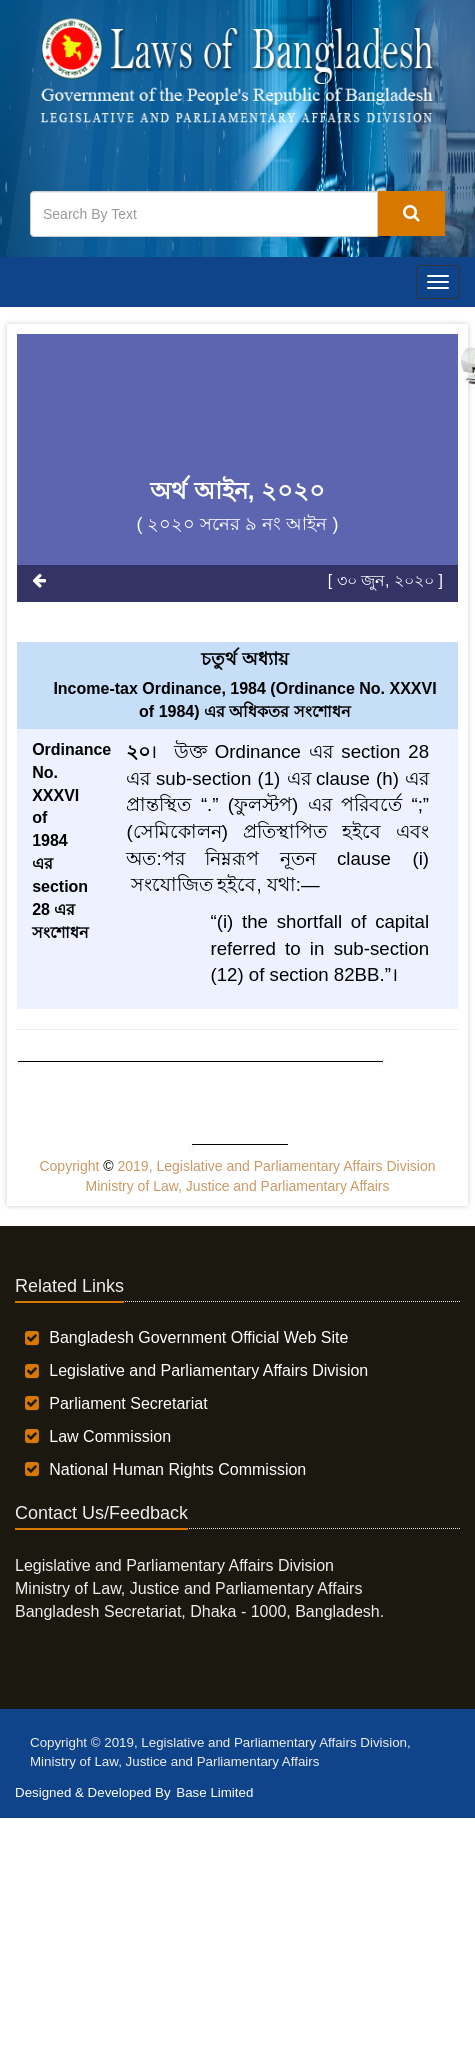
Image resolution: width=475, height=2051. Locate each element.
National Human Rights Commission (177, 1469)
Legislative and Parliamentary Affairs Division (208, 1370)
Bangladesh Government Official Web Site (198, 1337)
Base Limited (214, 1792)
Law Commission (110, 1436)
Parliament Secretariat (128, 1403)
